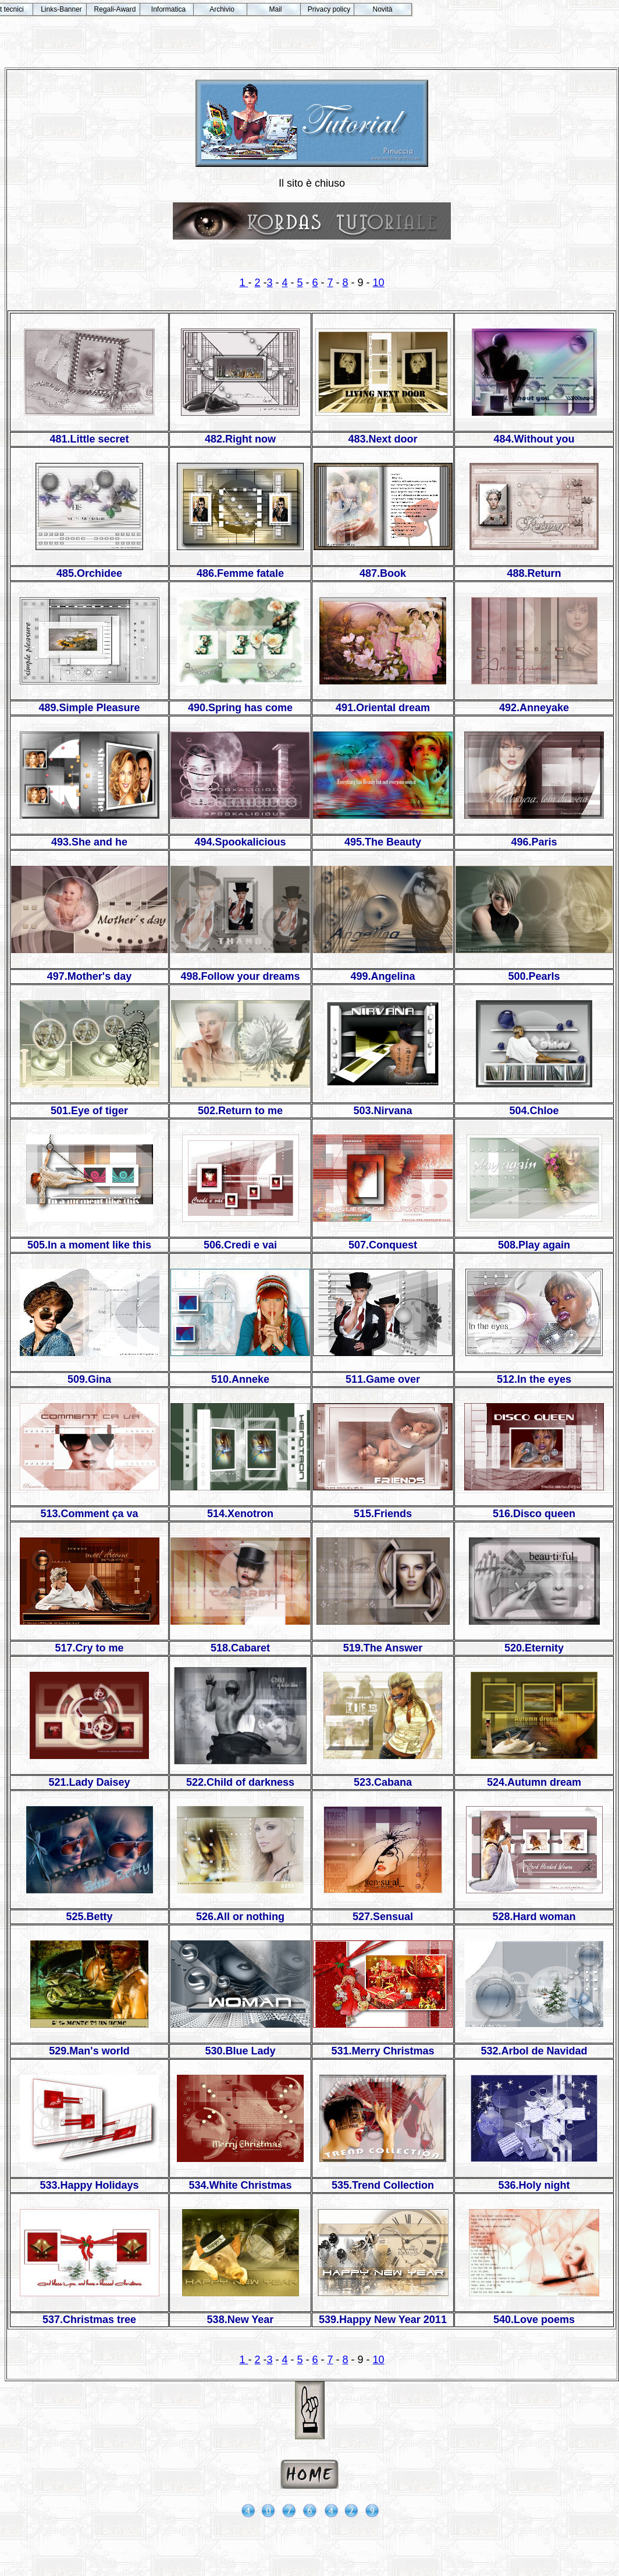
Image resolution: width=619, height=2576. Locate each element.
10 (379, 282)
